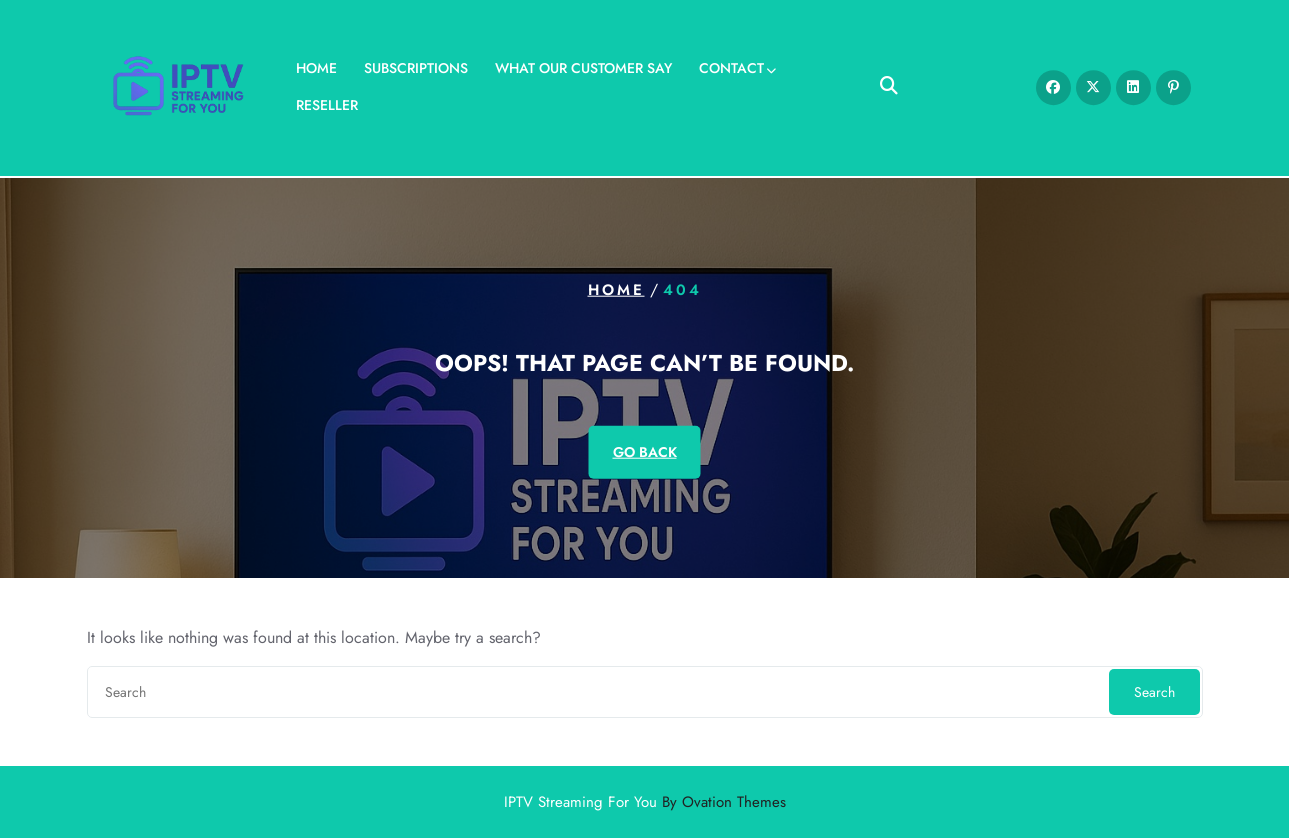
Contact (731, 65)
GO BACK (645, 451)
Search (1154, 692)
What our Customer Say (583, 65)
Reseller (327, 102)
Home (316, 65)
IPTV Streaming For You (645, 802)
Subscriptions (416, 65)
